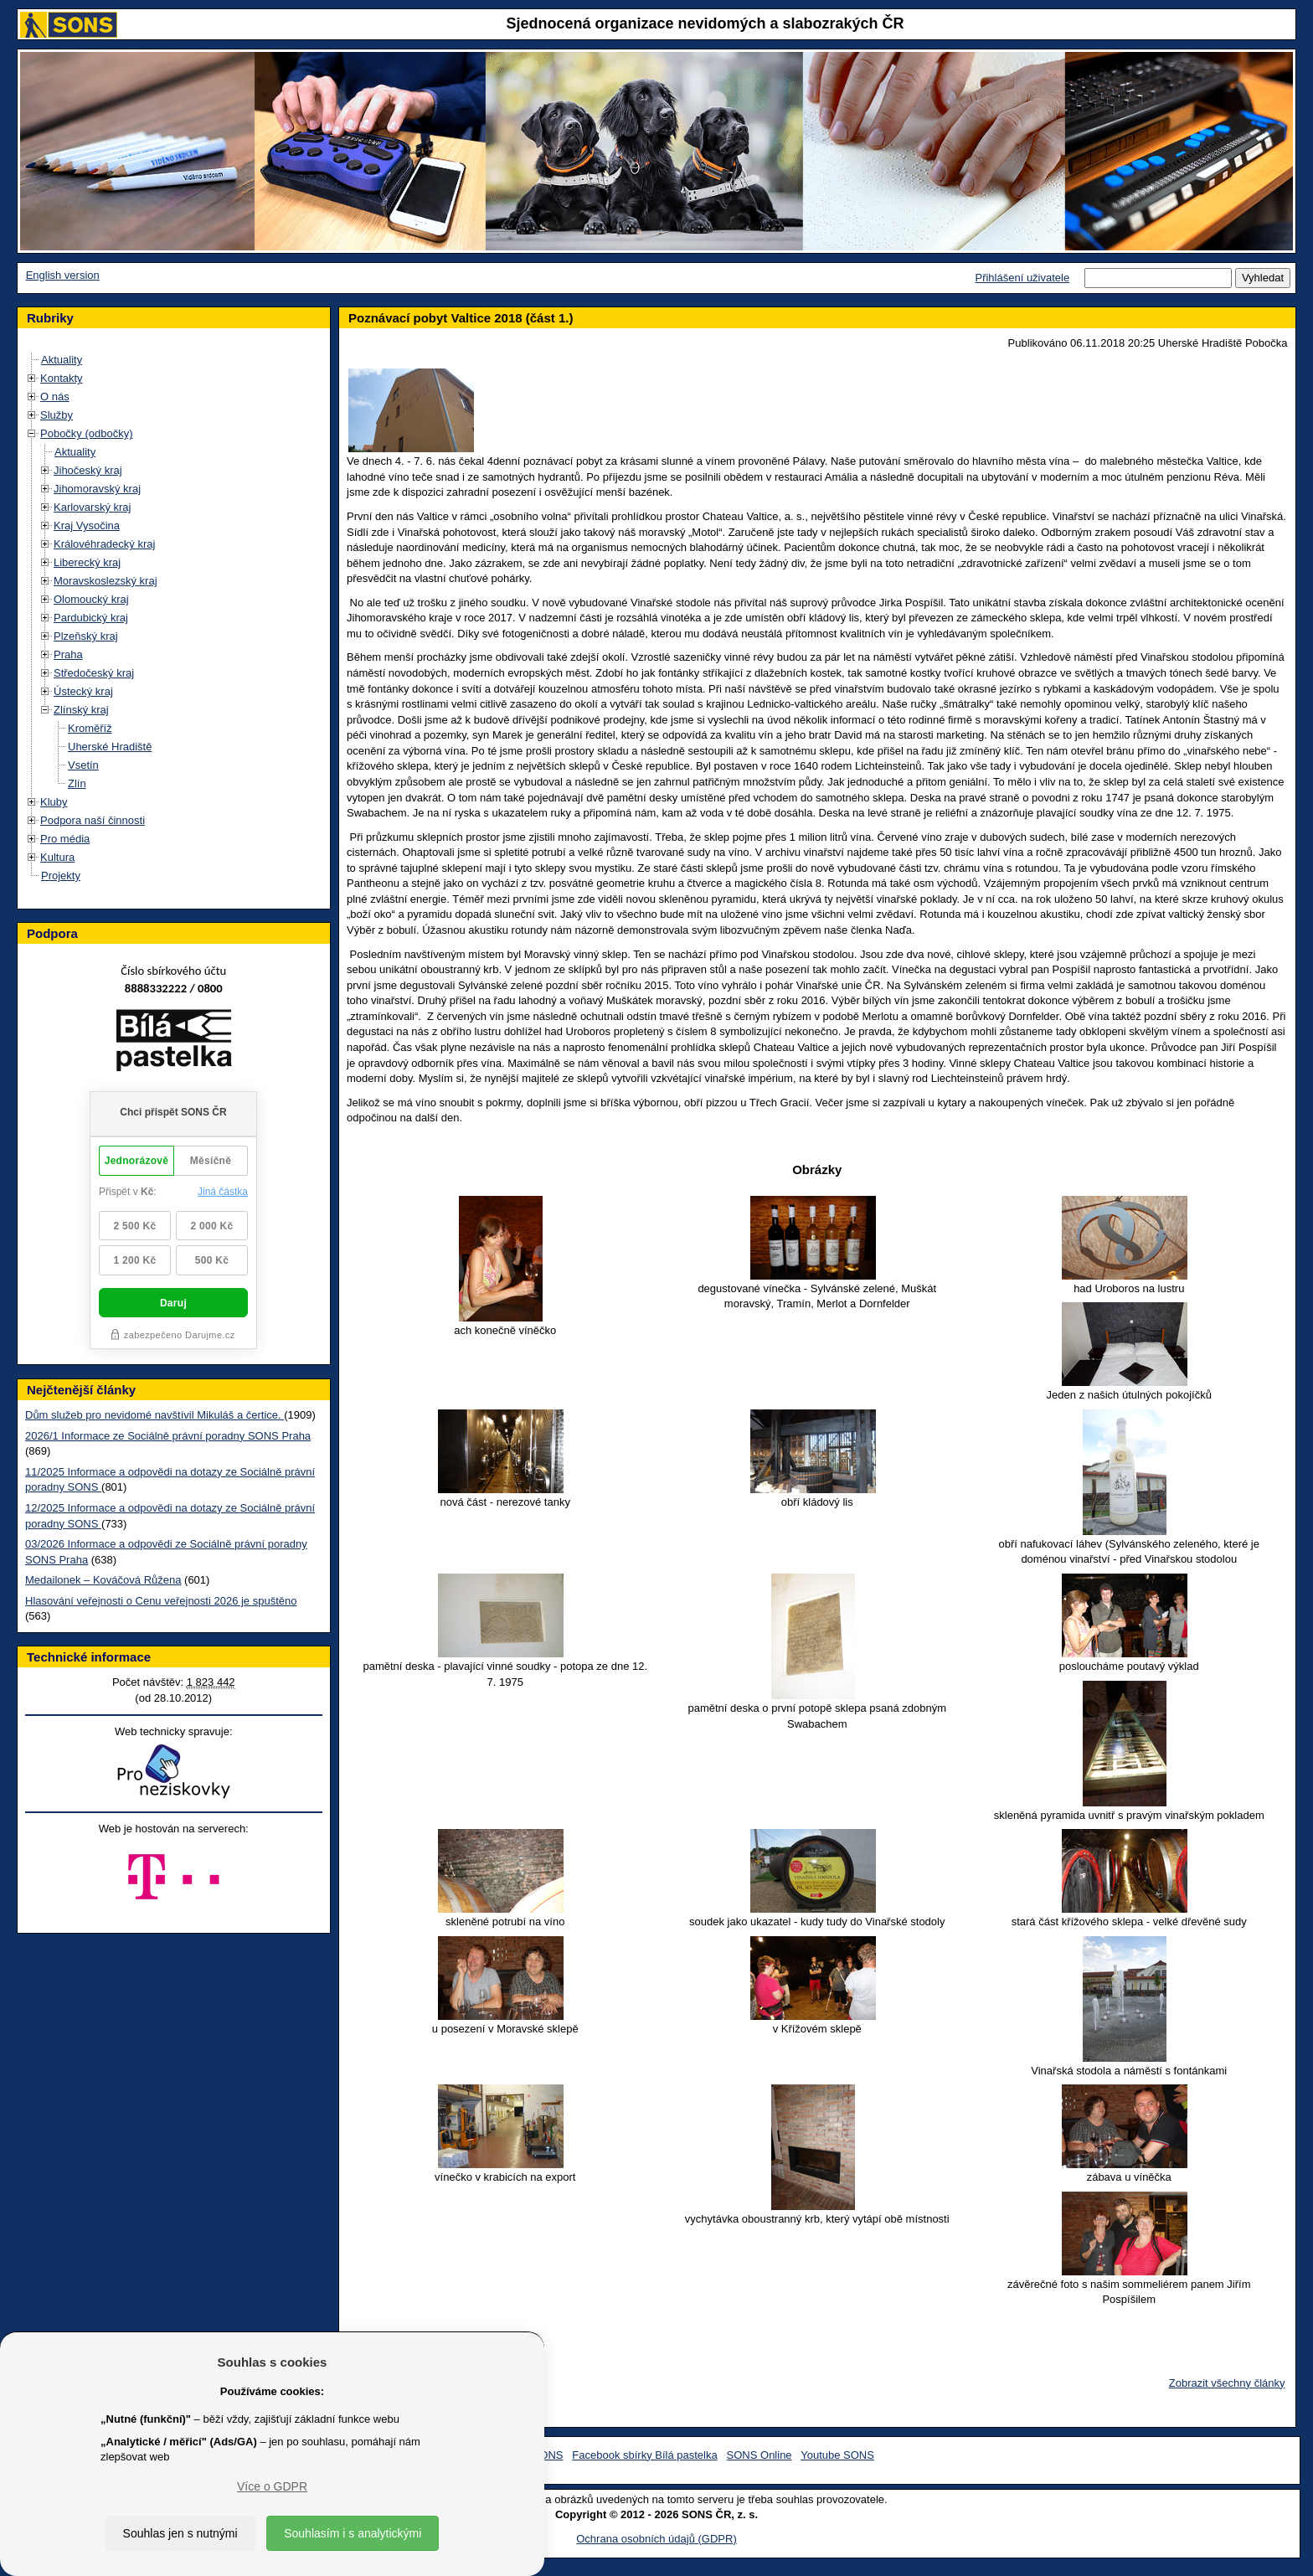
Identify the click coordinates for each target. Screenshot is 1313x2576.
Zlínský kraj (81, 709)
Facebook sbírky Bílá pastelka (644, 2455)
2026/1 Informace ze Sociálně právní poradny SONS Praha (168, 1436)
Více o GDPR (272, 2486)
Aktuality (61, 359)
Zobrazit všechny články (1227, 2383)
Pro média (65, 838)
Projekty (60, 875)
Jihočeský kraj (88, 470)
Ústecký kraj (83, 691)
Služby (56, 415)
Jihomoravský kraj (97, 488)
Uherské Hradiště (110, 746)
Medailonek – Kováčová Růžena (103, 1580)
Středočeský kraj (94, 673)
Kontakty (61, 378)
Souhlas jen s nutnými (180, 2533)
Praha (68, 654)
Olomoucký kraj (91, 599)
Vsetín (83, 765)
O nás (55, 396)
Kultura (57, 857)
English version (63, 275)
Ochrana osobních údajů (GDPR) (656, 2538)
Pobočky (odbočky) (86, 433)
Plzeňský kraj (86, 636)
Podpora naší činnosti (92, 820)
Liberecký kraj (87, 562)
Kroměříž (90, 728)
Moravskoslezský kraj (105, 580)
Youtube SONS (837, 2455)
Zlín (77, 783)
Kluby (54, 802)
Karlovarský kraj (92, 507)
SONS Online (759, 2455)
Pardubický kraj (91, 617)
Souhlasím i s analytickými (352, 2533)
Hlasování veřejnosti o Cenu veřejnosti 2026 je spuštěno (160, 1601)
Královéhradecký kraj (104, 544)
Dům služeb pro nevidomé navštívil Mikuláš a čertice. (154, 1415)
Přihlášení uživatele (1022, 277)
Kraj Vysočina (87, 525)
